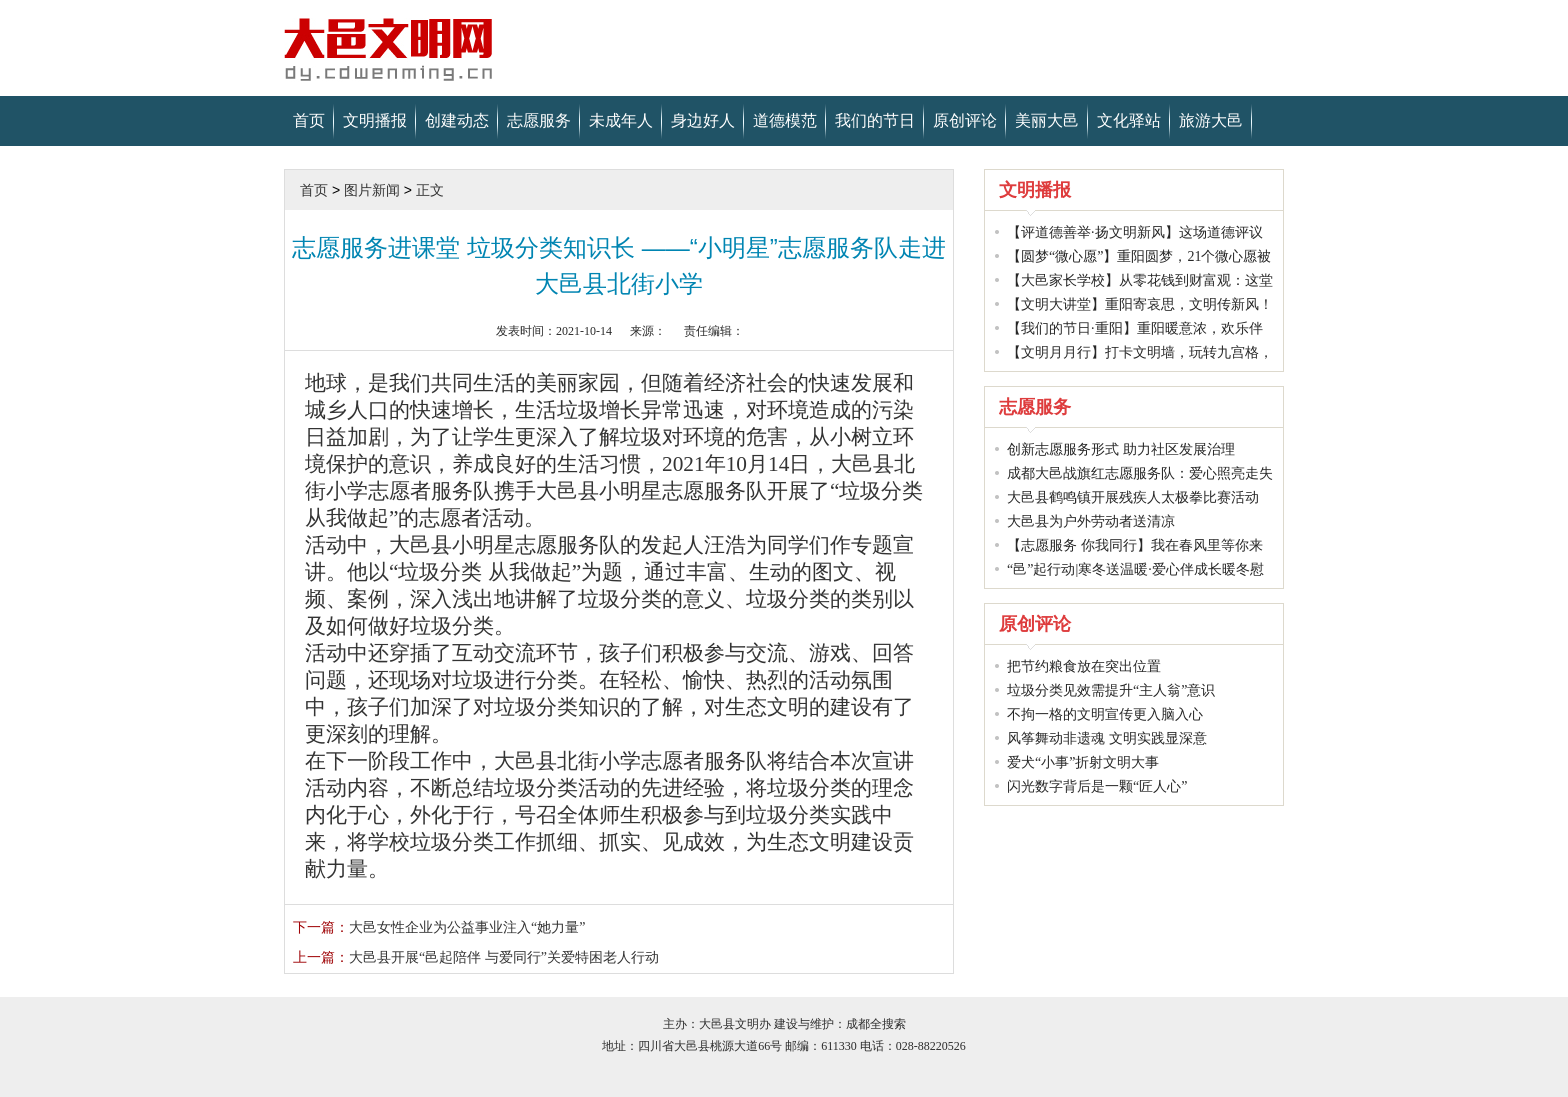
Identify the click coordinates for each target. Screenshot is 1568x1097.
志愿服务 (539, 120)
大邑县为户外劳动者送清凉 (1091, 521)
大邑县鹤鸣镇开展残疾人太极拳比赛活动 (1133, 497)
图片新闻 (372, 190)
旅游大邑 (1211, 120)
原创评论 (965, 120)
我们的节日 (875, 120)
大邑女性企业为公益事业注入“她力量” (439, 927)
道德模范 (785, 120)
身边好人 (703, 120)
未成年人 (621, 120)
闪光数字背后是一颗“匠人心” (1097, 786)
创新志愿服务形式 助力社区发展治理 (1121, 449)
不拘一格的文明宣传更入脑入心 (1105, 714)
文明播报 (375, 120)
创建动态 (457, 120)
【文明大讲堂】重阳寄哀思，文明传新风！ (1140, 304)
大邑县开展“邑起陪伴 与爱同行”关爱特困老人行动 (476, 957)
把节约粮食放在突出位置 (1084, 666)
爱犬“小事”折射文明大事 (1083, 762)
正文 (430, 190)
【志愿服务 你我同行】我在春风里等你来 (1135, 545)
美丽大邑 (1047, 120)
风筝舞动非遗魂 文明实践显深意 (1107, 738)
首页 (309, 120)
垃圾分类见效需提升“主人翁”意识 (1111, 690)
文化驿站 (1129, 120)
